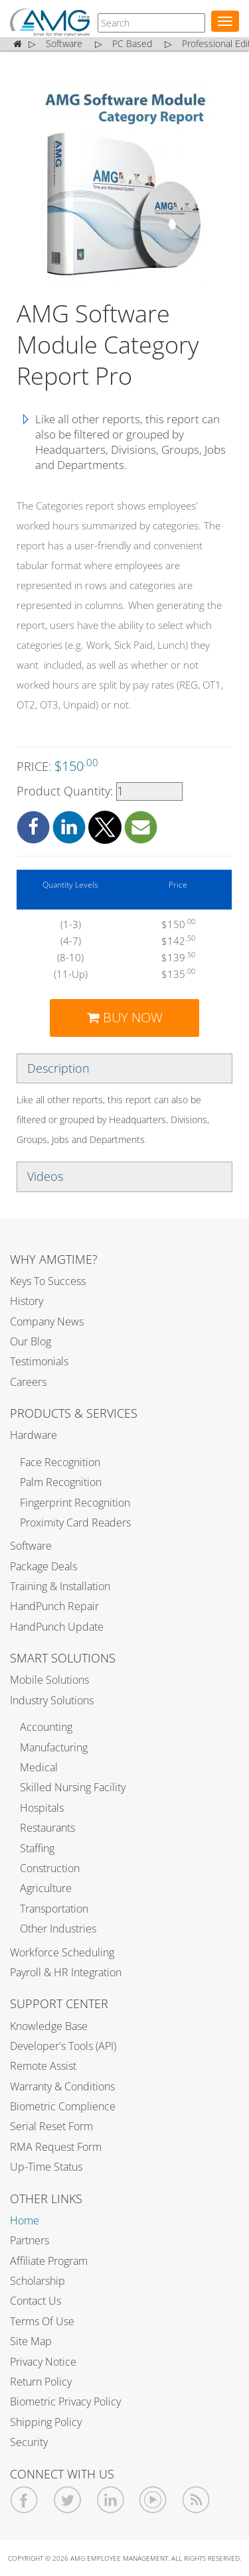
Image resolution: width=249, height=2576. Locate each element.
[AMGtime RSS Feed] (196, 2500)
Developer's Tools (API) (63, 2046)
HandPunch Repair (54, 1606)
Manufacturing (54, 1747)
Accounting (46, 1727)
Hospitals (42, 1807)
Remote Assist (43, 2066)
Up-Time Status (46, 2166)
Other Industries (58, 1928)
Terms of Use (42, 2321)
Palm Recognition (61, 1482)
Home (24, 2220)
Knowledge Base (49, 2026)
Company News (47, 1321)
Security (29, 2442)
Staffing (37, 1848)
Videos (45, 1176)
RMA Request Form (56, 2146)
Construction (50, 1868)
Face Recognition (60, 1462)
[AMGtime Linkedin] (110, 2500)
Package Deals (43, 1566)
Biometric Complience (63, 2106)
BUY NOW (125, 1017)
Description (58, 1068)
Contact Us (35, 2300)
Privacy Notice (43, 2361)
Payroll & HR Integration (66, 1972)
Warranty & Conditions (62, 2086)
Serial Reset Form (51, 2126)
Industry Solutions (52, 1700)
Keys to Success (48, 1281)
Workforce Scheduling (62, 1952)
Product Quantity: (100, 791)
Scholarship (37, 2280)
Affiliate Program (49, 2261)
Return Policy (41, 2381)
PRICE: (57, 766)
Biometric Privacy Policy (65, 2401)
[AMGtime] (151, 23)
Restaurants (47, 1827)
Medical (39, 1767)
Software (31, 1545)
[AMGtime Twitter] (67, 2500)
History (26, 1301)
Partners (29, 2240)
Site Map (31, 2341)
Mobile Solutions (49, 1679)
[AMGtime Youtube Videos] (153, 2500)
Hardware (33, 1435)
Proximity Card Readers (75, 1522)
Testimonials (39, 1361)
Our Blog (30, 1341)
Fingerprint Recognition (75, 1502)
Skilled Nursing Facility (72, 1787)
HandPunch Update (57, 1626)
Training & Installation (60, 1586)
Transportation (54, 1908)
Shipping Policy (46, 2422)
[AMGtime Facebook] (24, 2500)
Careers (28, 1382)
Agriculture (46, 1888)
